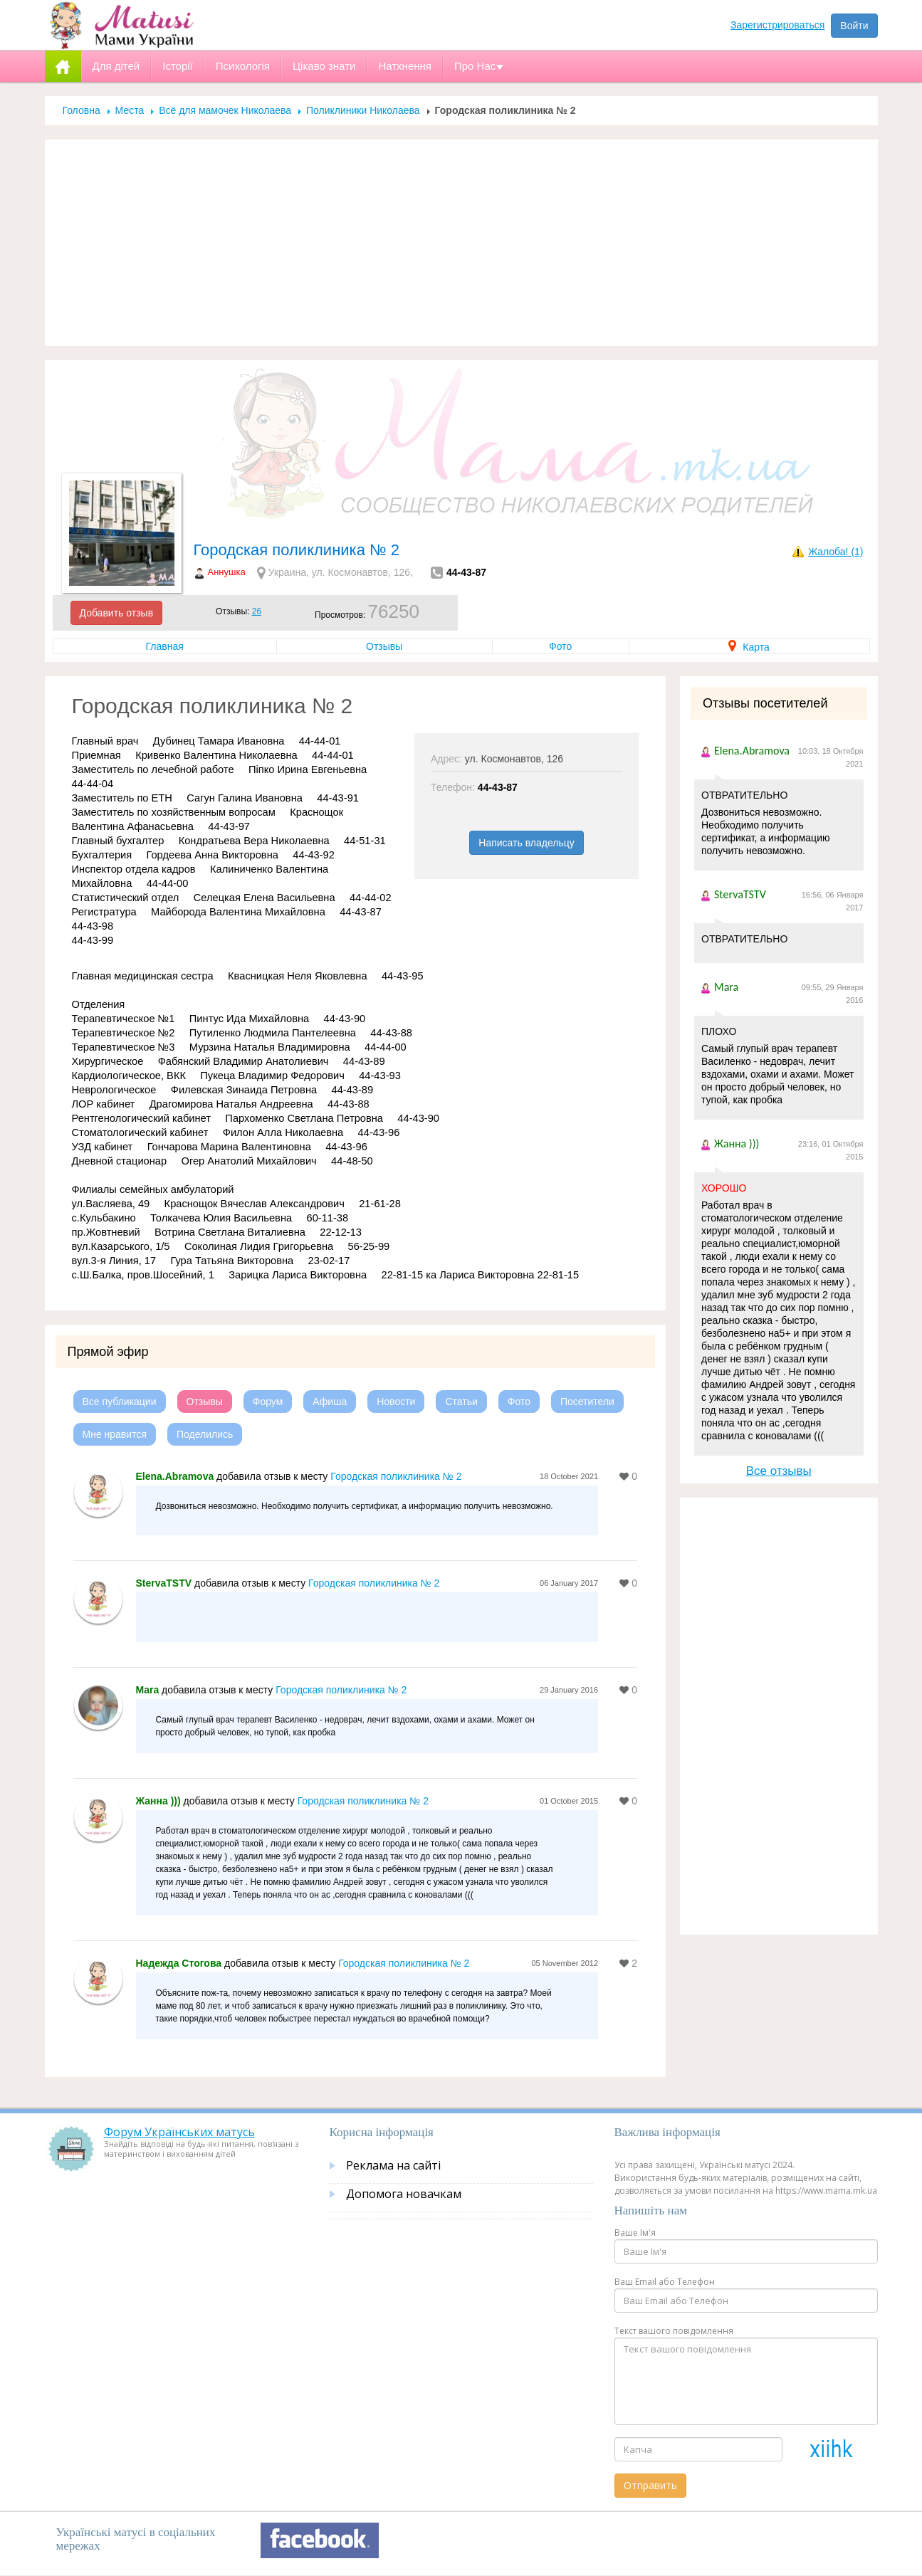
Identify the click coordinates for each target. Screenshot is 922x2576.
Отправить (650, 2485)
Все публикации (120, 1401)
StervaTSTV (164, 1583)
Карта (748, 647)
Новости (396, 1401)
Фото (560, 646)
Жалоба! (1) (835, 551)
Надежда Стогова (179, 1963)
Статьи (461, 1401)
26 (256, 611)
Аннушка (227, 572)
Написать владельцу (526, 842)
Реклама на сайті (393, 2165)
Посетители (587, 1401)
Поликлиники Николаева (363, 110)
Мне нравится (115, 1434)
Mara (147, 1690)
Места (130, 110)
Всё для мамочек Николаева (225, 110)
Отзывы (384, 646)
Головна (81, 110)
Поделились (205, 1434)
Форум (268, 1401)
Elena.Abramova (175, 1476)
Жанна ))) (158, 1801)
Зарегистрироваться (777, 25)
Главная (165, 646)
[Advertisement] (461, 242)
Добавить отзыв (117, 613)
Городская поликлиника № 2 (395, 1476)
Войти (854, 25)
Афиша (330, 1401)
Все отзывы (779, 1471)
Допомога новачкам (403, 2193)
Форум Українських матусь (179, 2132)
